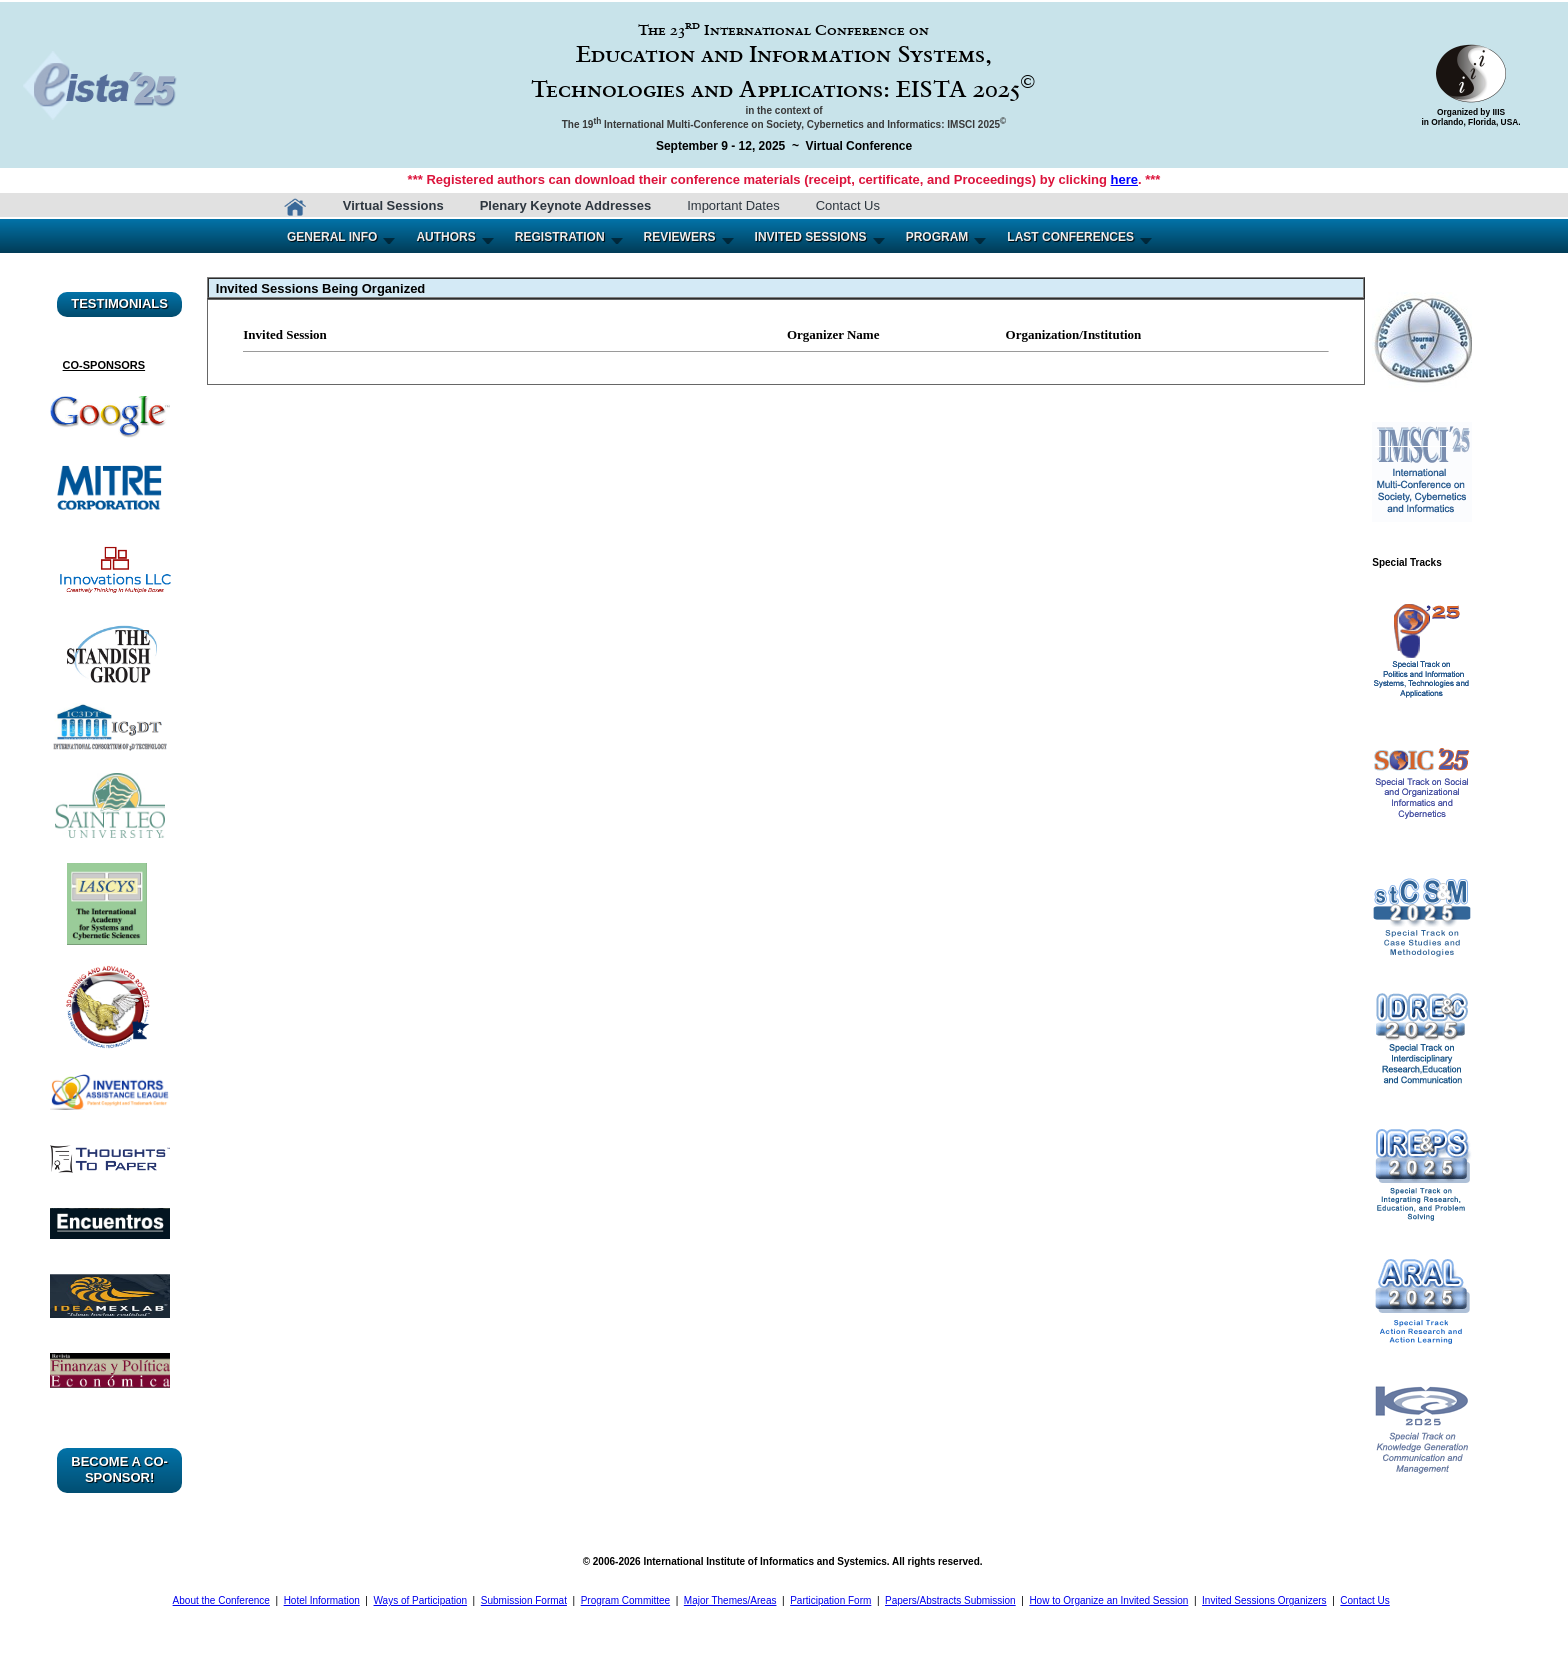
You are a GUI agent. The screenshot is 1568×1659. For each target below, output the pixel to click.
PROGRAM (937, 237)
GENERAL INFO (332, 237)
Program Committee (625, 1600)
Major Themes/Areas (730, 1600)
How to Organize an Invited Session (1108, 1600)
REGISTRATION (560, 237)
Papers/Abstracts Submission (950, 1600)
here (1124, 179)
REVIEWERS (680, 237)
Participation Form (830, 1600)
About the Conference (221, 1600)
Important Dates (733, 205)
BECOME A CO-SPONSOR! (119, 1469)
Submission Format (524, 1600)
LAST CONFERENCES (1070, 237)
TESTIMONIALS (119, 303)
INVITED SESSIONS (811, 237)
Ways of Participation (421, 1600)
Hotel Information (322, 1600)
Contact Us (848, 205)
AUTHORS (445, 237)
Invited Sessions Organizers (1264, 1600)
